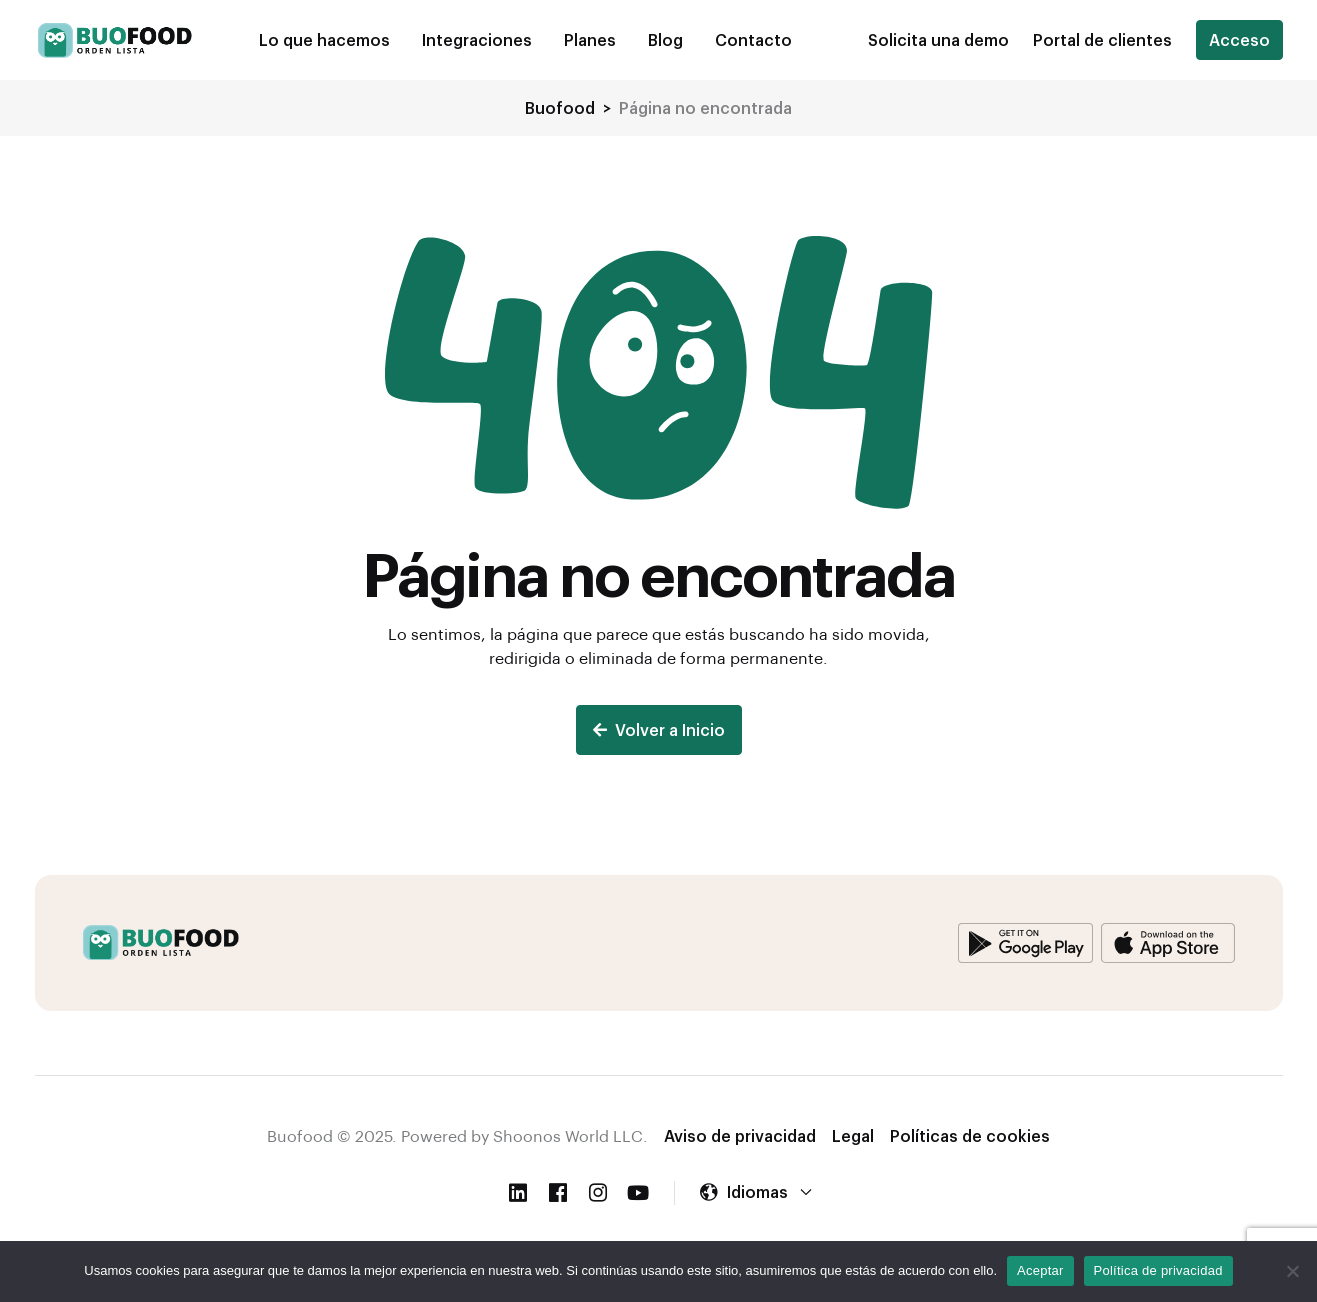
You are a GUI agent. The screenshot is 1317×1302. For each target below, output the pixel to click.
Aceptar (1040, 1270)
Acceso (1239, 39)
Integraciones (477, 39)
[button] (938, 39)
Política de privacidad (1158, 1270)
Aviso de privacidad (740, 1135)
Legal (853, 1135)
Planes (590, 39)
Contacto (753, 39)
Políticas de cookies (970, 1135)
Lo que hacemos (324, 39)
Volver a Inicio (659, 729)
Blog (665, 39)
